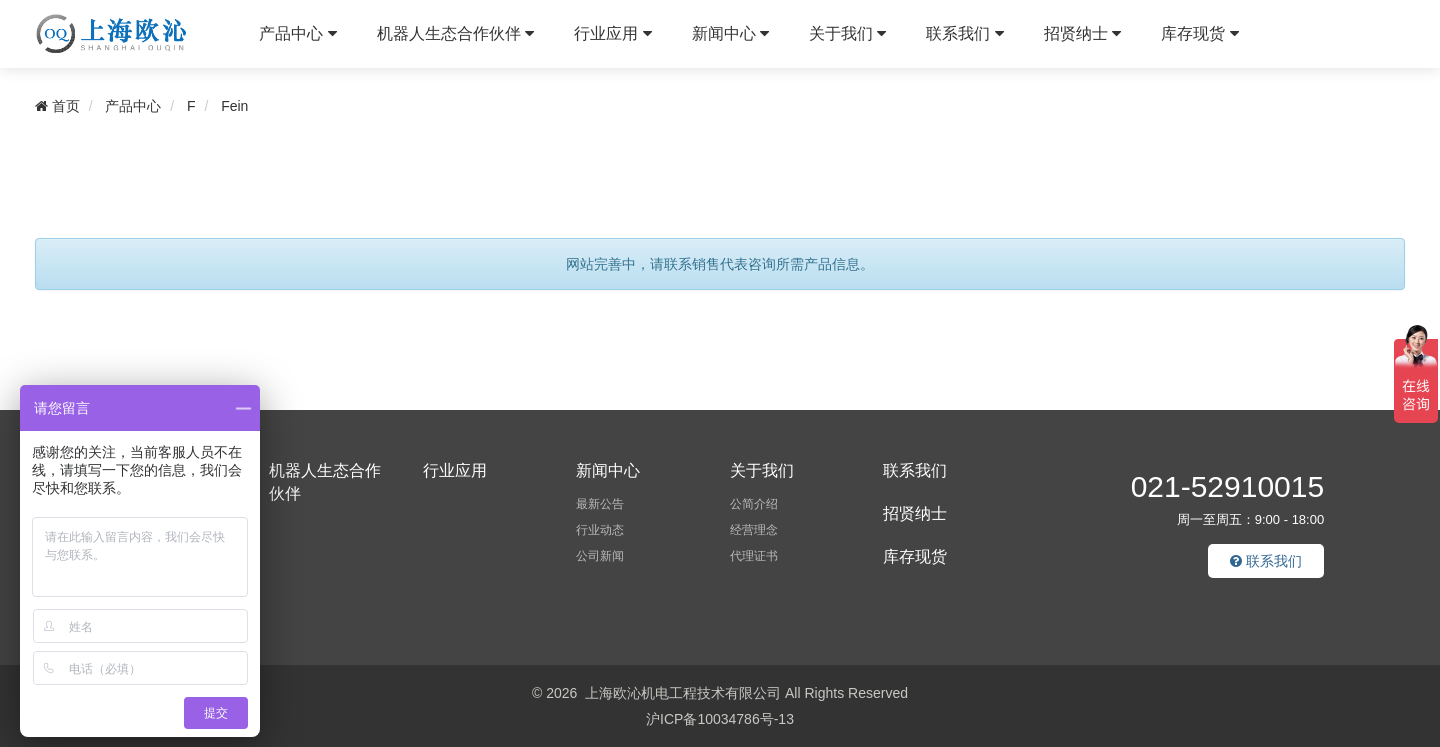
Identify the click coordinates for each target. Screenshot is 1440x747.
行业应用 (612, 33)
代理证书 (754, 556)
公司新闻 (600, 556)
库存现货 (1199, 33)
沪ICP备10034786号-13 (720, 719)
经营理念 (754, 530)
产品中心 (297, 33)
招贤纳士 (1082, 33)
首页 (57, 106)
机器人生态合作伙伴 (455, 33)
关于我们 (847, 33)
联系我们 (964, 33)
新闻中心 (730, 33)
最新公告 (600, 504)
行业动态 (600, 530)
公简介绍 (754, 504)
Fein (234, 106)
